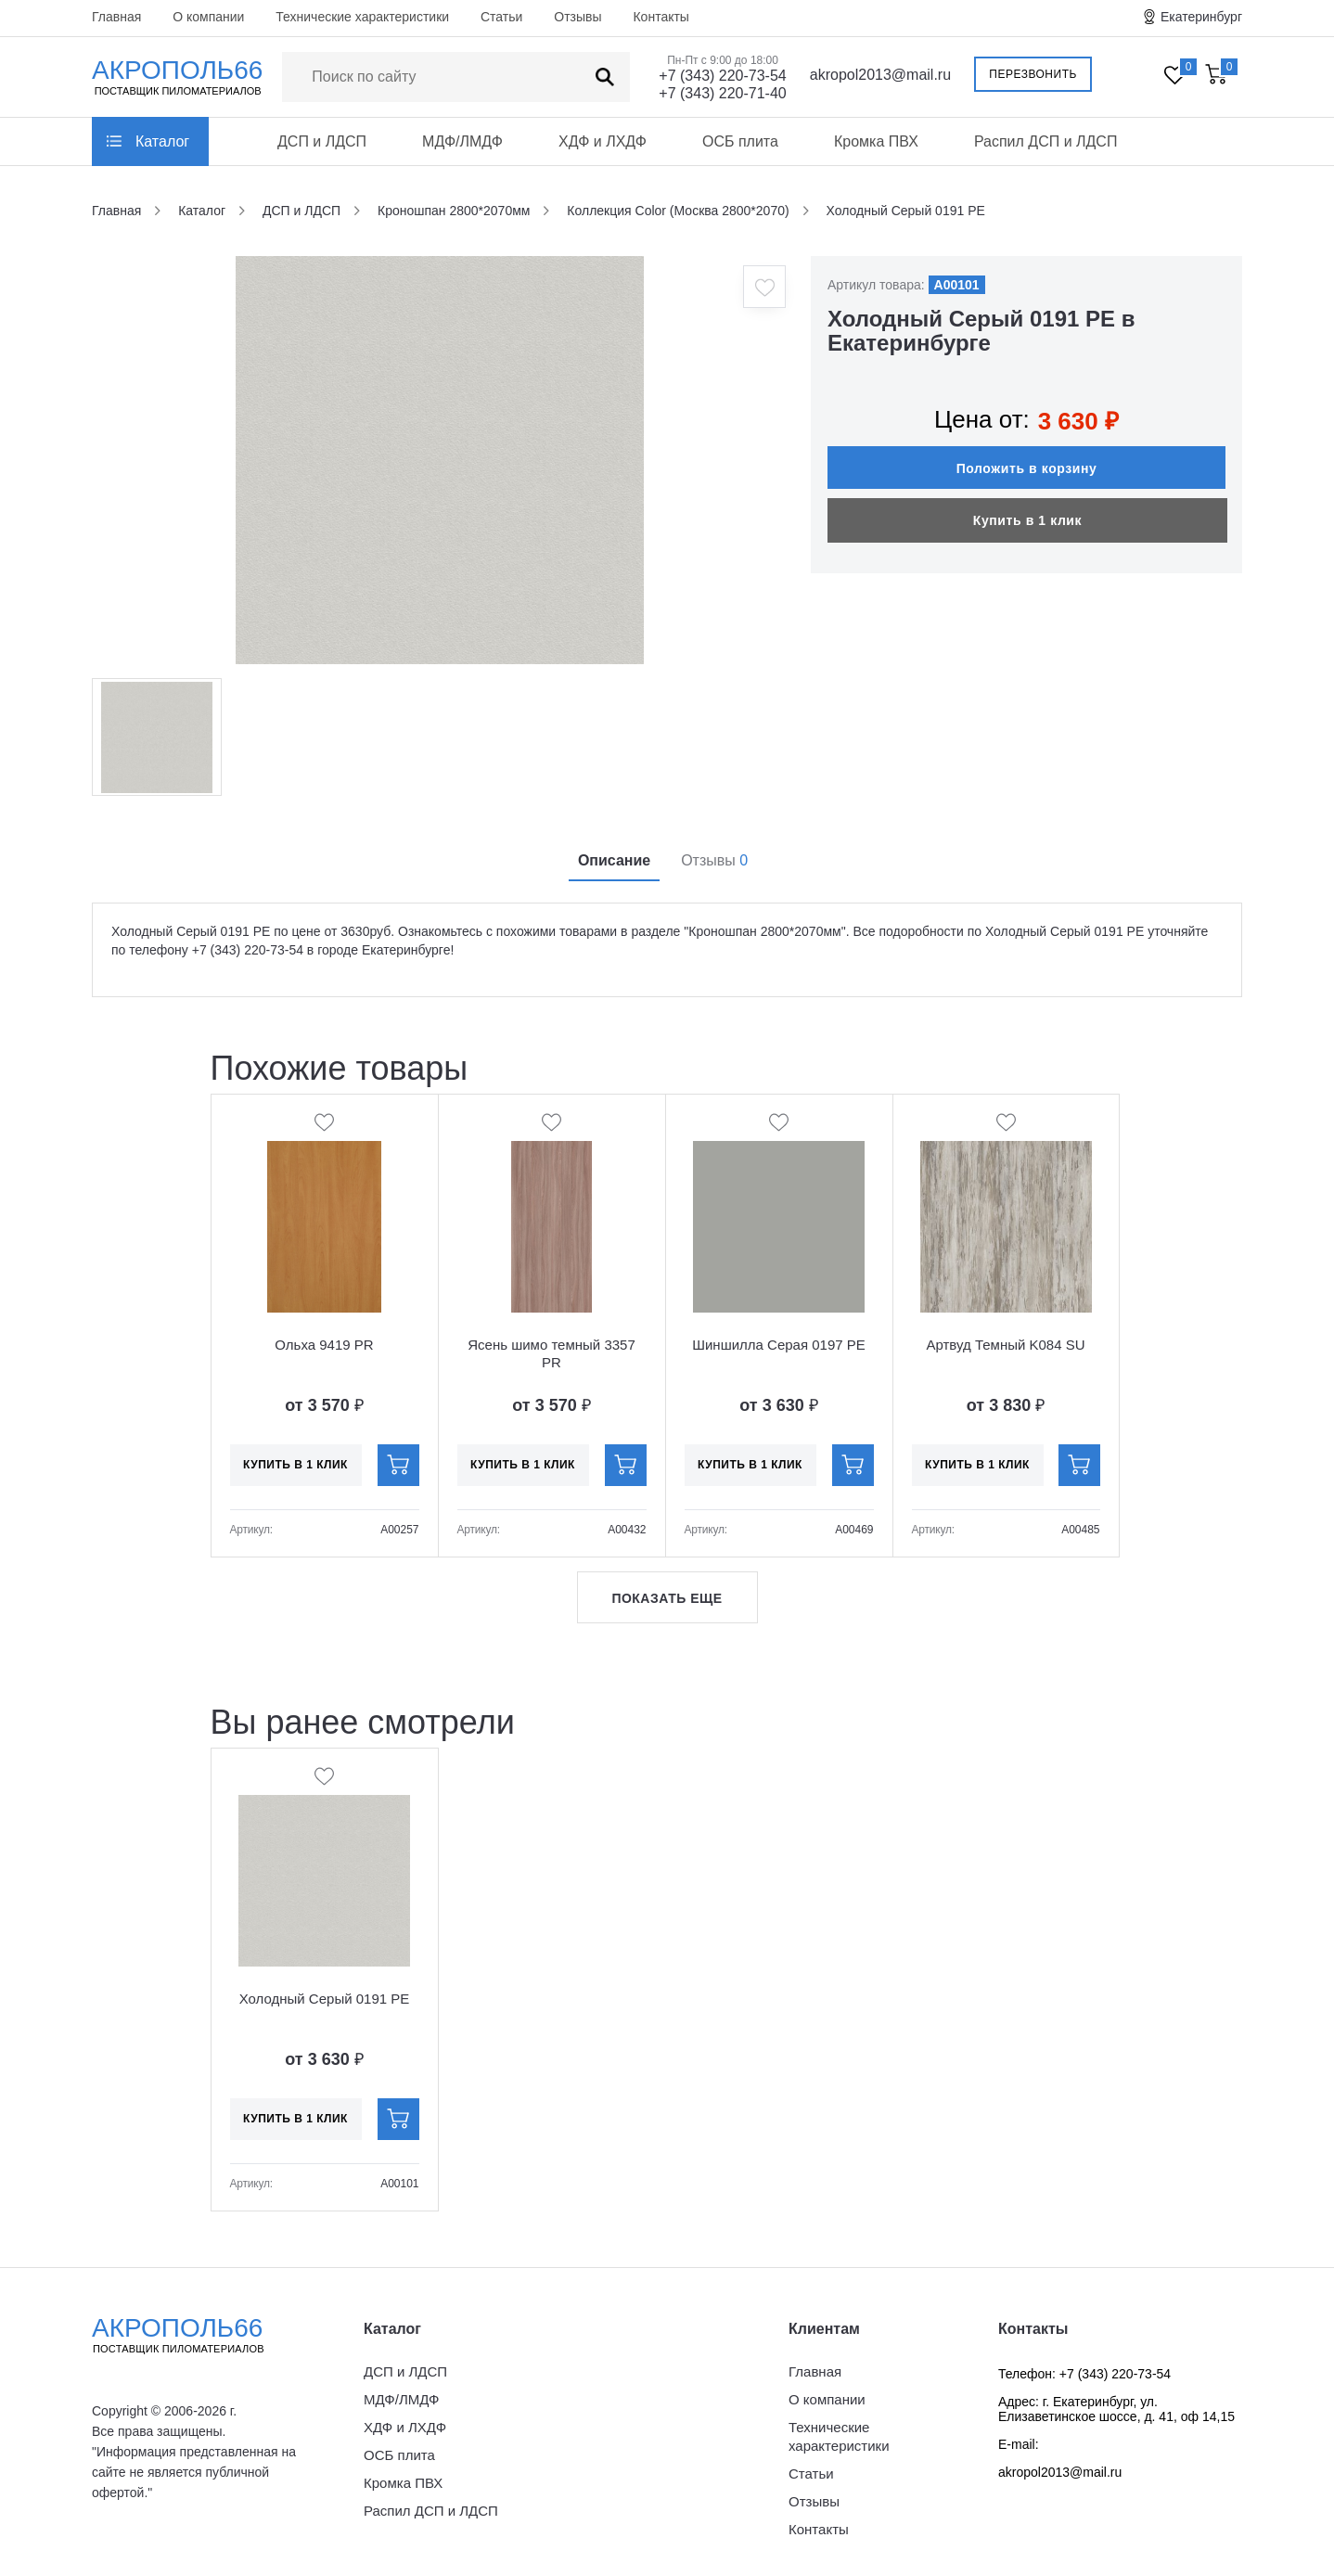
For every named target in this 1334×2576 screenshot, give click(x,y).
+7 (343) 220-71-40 (722, 93)
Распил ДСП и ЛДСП (1046, 141)
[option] (440, 460)
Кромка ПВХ (876, 141)
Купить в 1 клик (1027, 520)
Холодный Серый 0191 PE (324, 1998)
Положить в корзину (1026, 468)
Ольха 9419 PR (324, 1344)
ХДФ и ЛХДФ (602, 141)
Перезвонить (1033, 74)
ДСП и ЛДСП (321, 141)
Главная (116, 16)
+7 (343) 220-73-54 (722, 75)
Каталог (162, 141)
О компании (208, 16)
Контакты (660, 16)
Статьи (501, 16)
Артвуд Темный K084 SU (1005, 1344)
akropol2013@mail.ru (880, 75)
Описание (614, 860)
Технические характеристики (362, 16)
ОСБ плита (740, 141)
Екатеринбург (1201, 16)
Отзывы (577, 16)
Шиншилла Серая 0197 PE (779, 1344)
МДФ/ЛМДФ (462, 141)
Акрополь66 (194, 2334)
